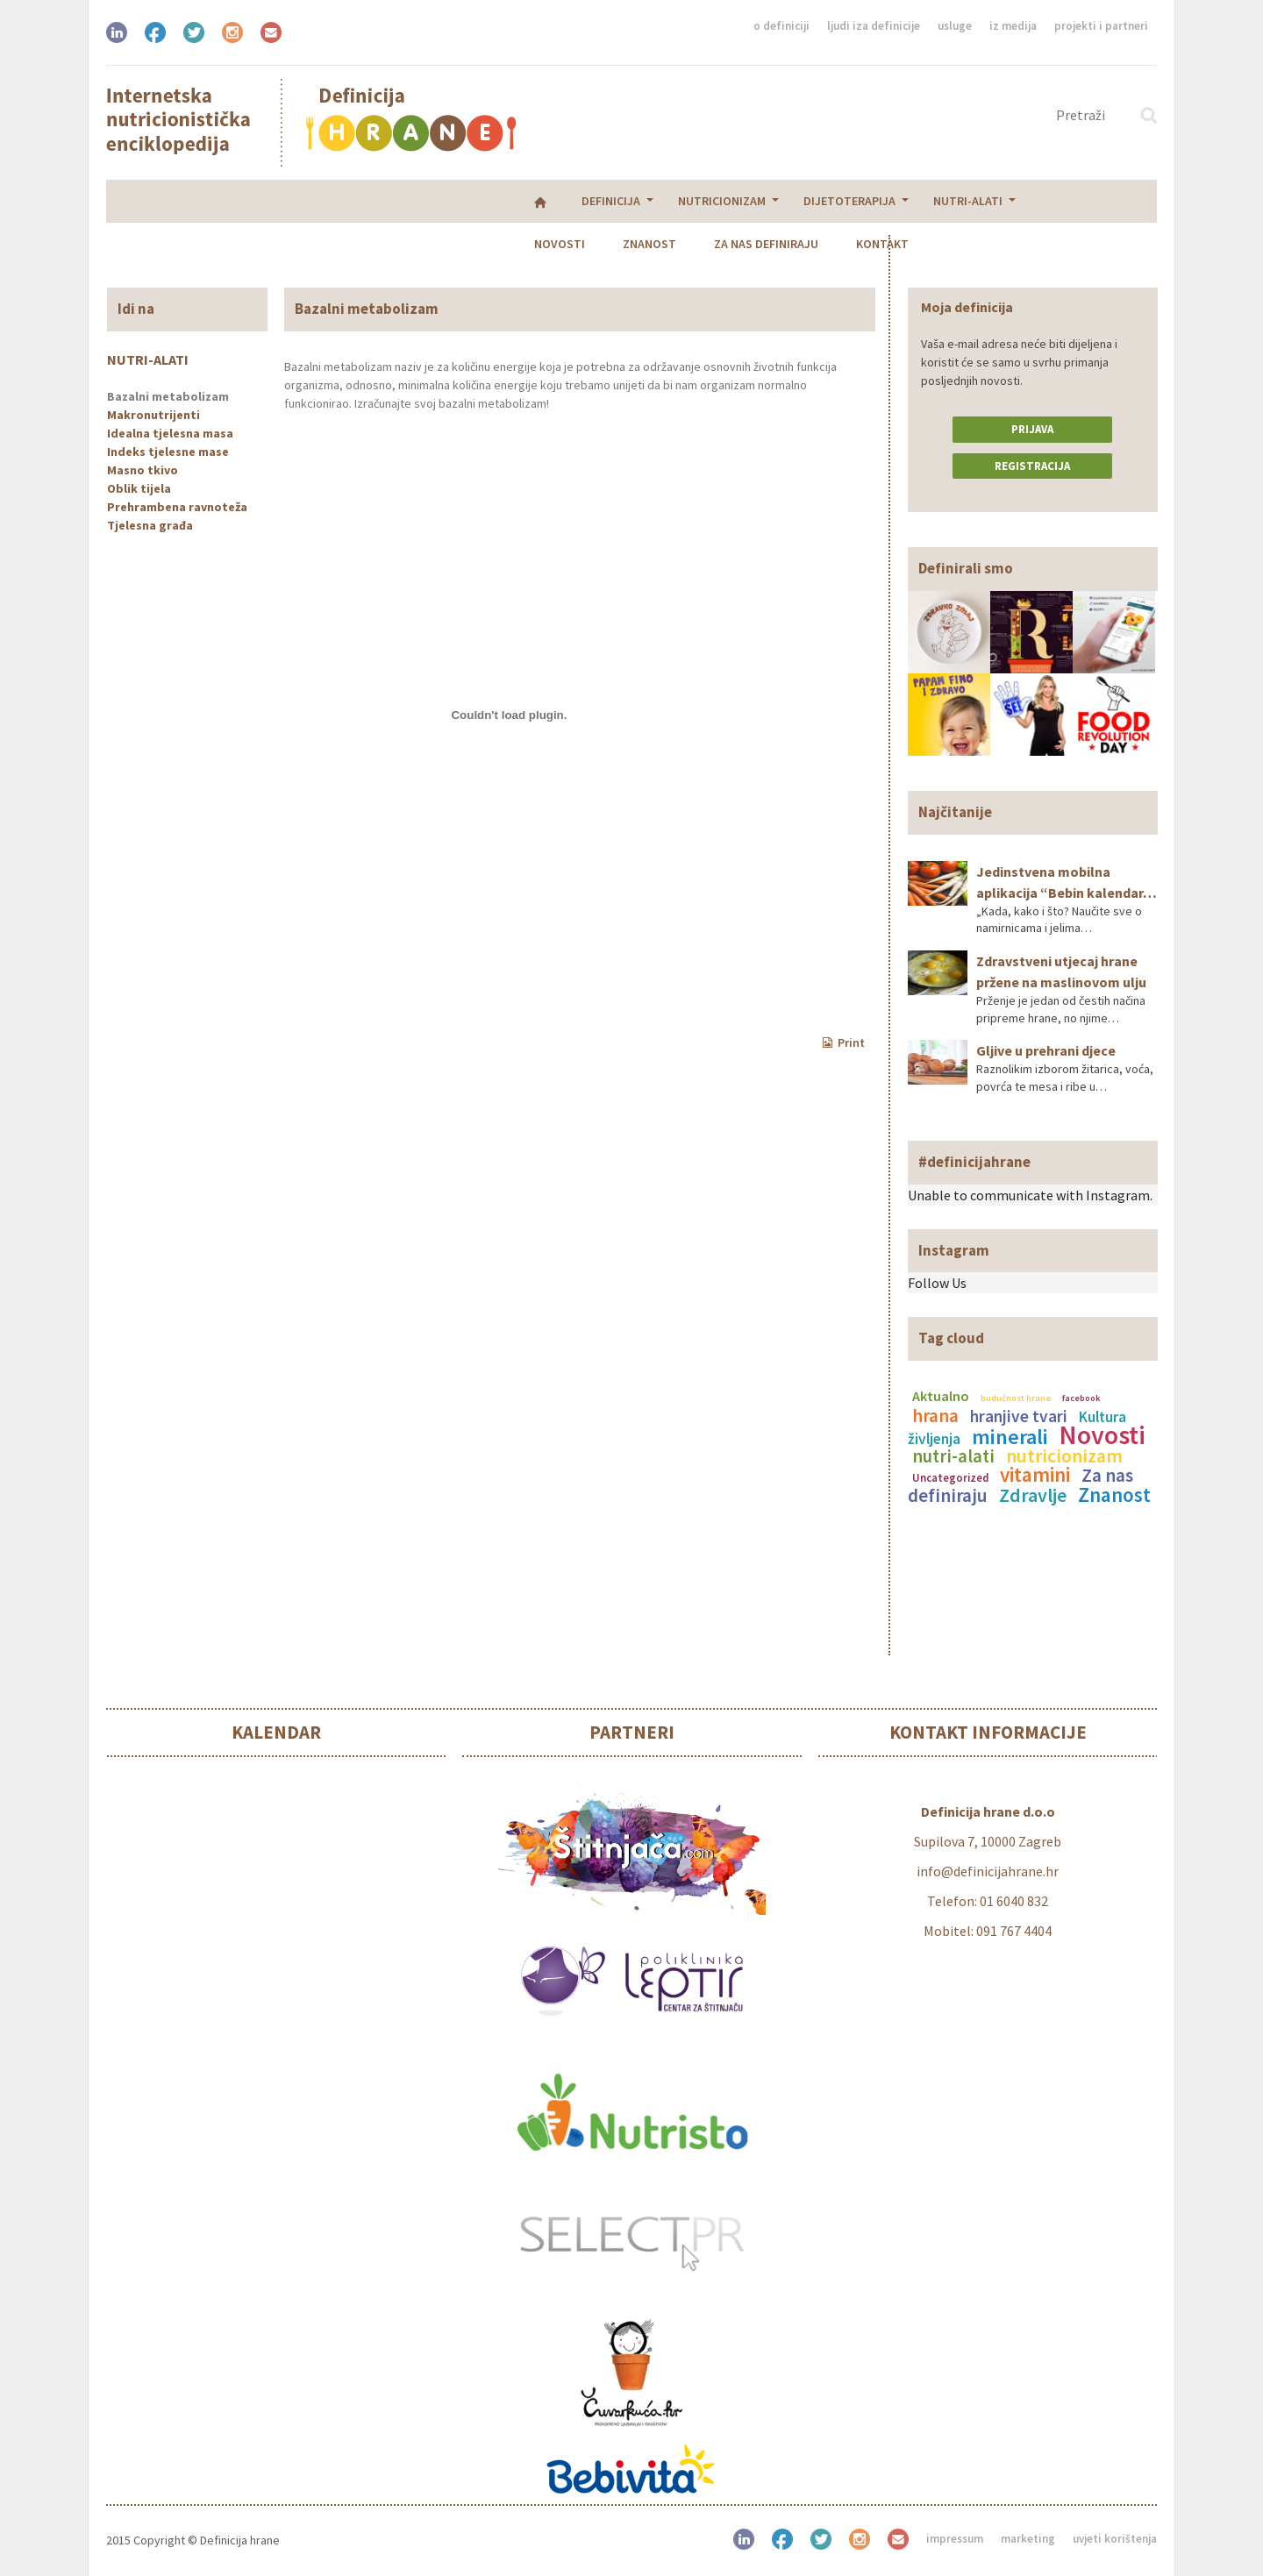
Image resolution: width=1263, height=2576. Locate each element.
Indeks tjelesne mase (168, 451)
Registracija (1032, 466)
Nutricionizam (311, 201)
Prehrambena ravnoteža (177, 507)
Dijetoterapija (439, 201)
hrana (935, 1416)
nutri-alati (953, 1456)
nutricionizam (1064, 1456)
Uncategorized (950, 1477)
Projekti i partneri (1101, 25)
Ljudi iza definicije (873, 25)
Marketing (1028, 2538)
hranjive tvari (1018, 1416)
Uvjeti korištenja (1115, 2538)
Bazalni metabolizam (168, 396)
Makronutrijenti (153, 415)
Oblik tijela (139, 488)
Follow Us (937, 1283)
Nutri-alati (557, 201)
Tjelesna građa (150, 525)
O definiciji (781, 25)
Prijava (1032, 429)
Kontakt (978, 201)
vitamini (1035, 1474)
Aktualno (940, 1396)
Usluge (955, 25)
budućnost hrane (1016, 1398)
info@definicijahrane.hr (988, 1871)
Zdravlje (1033, 1495)
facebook (1081, 1398)
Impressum (954, 2538)
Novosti (655, 201)
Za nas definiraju (862, 201)
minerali (1010, 1436)
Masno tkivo (142, 470)
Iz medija (1013, 25)
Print (844, 1042)
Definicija (200, 201)
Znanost (745, 201)
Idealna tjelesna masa (170, 433)
